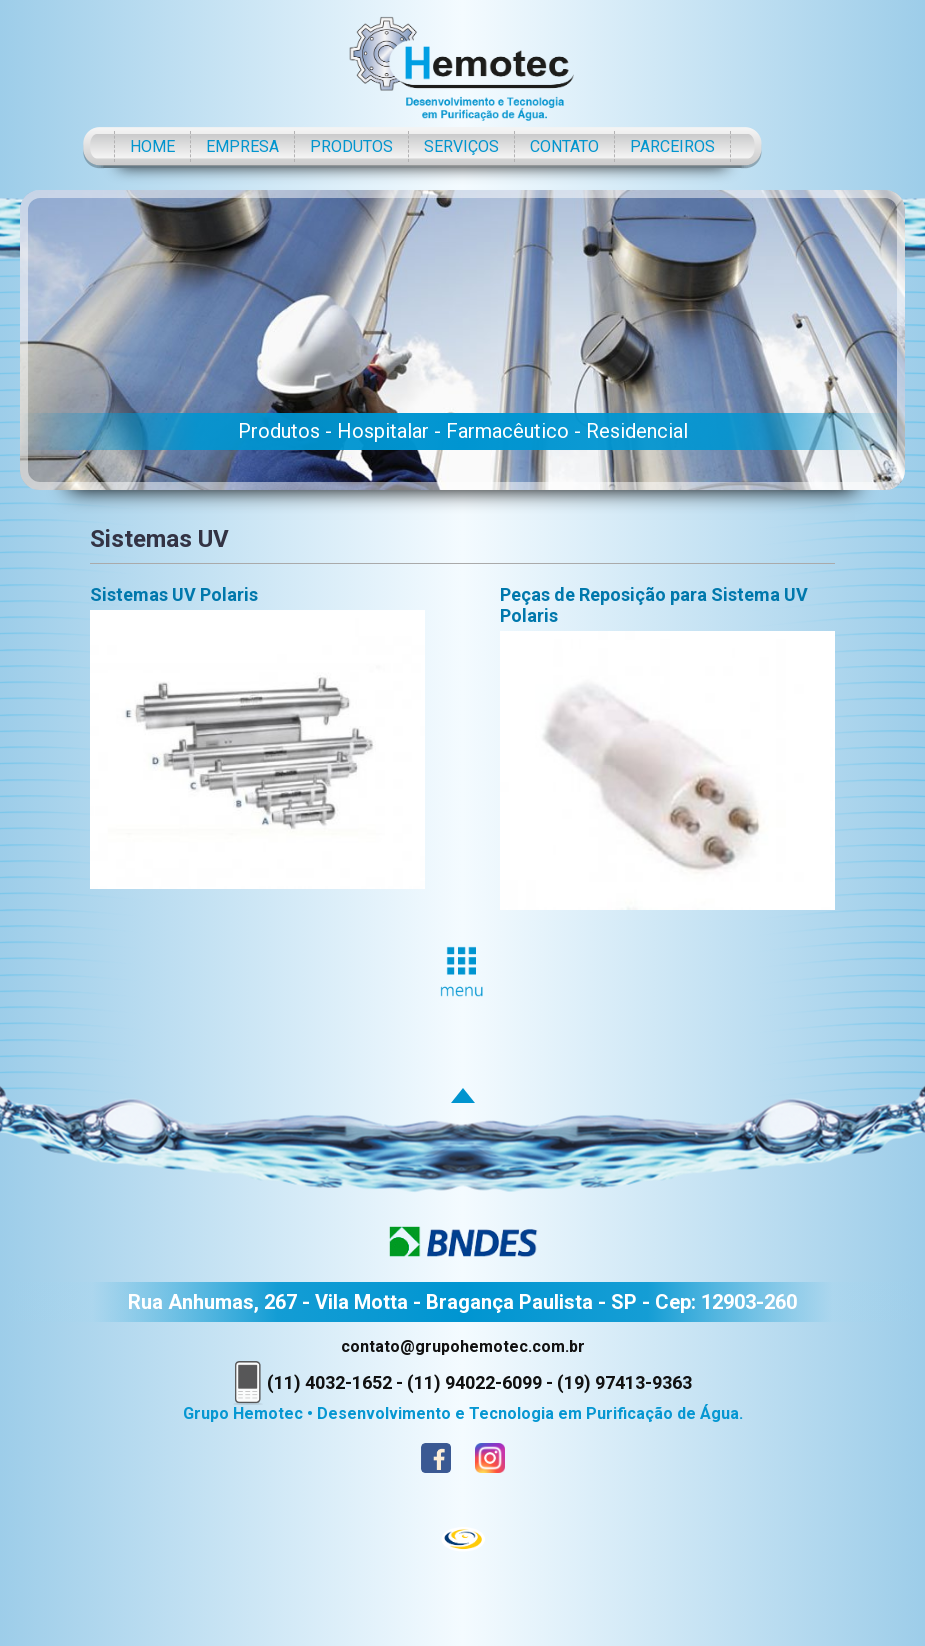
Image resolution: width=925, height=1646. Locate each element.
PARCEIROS (672, 146)
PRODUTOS (351, 146)
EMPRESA (242, 146)
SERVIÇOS (461, 146)
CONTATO (564, 146)
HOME (152, 146)
